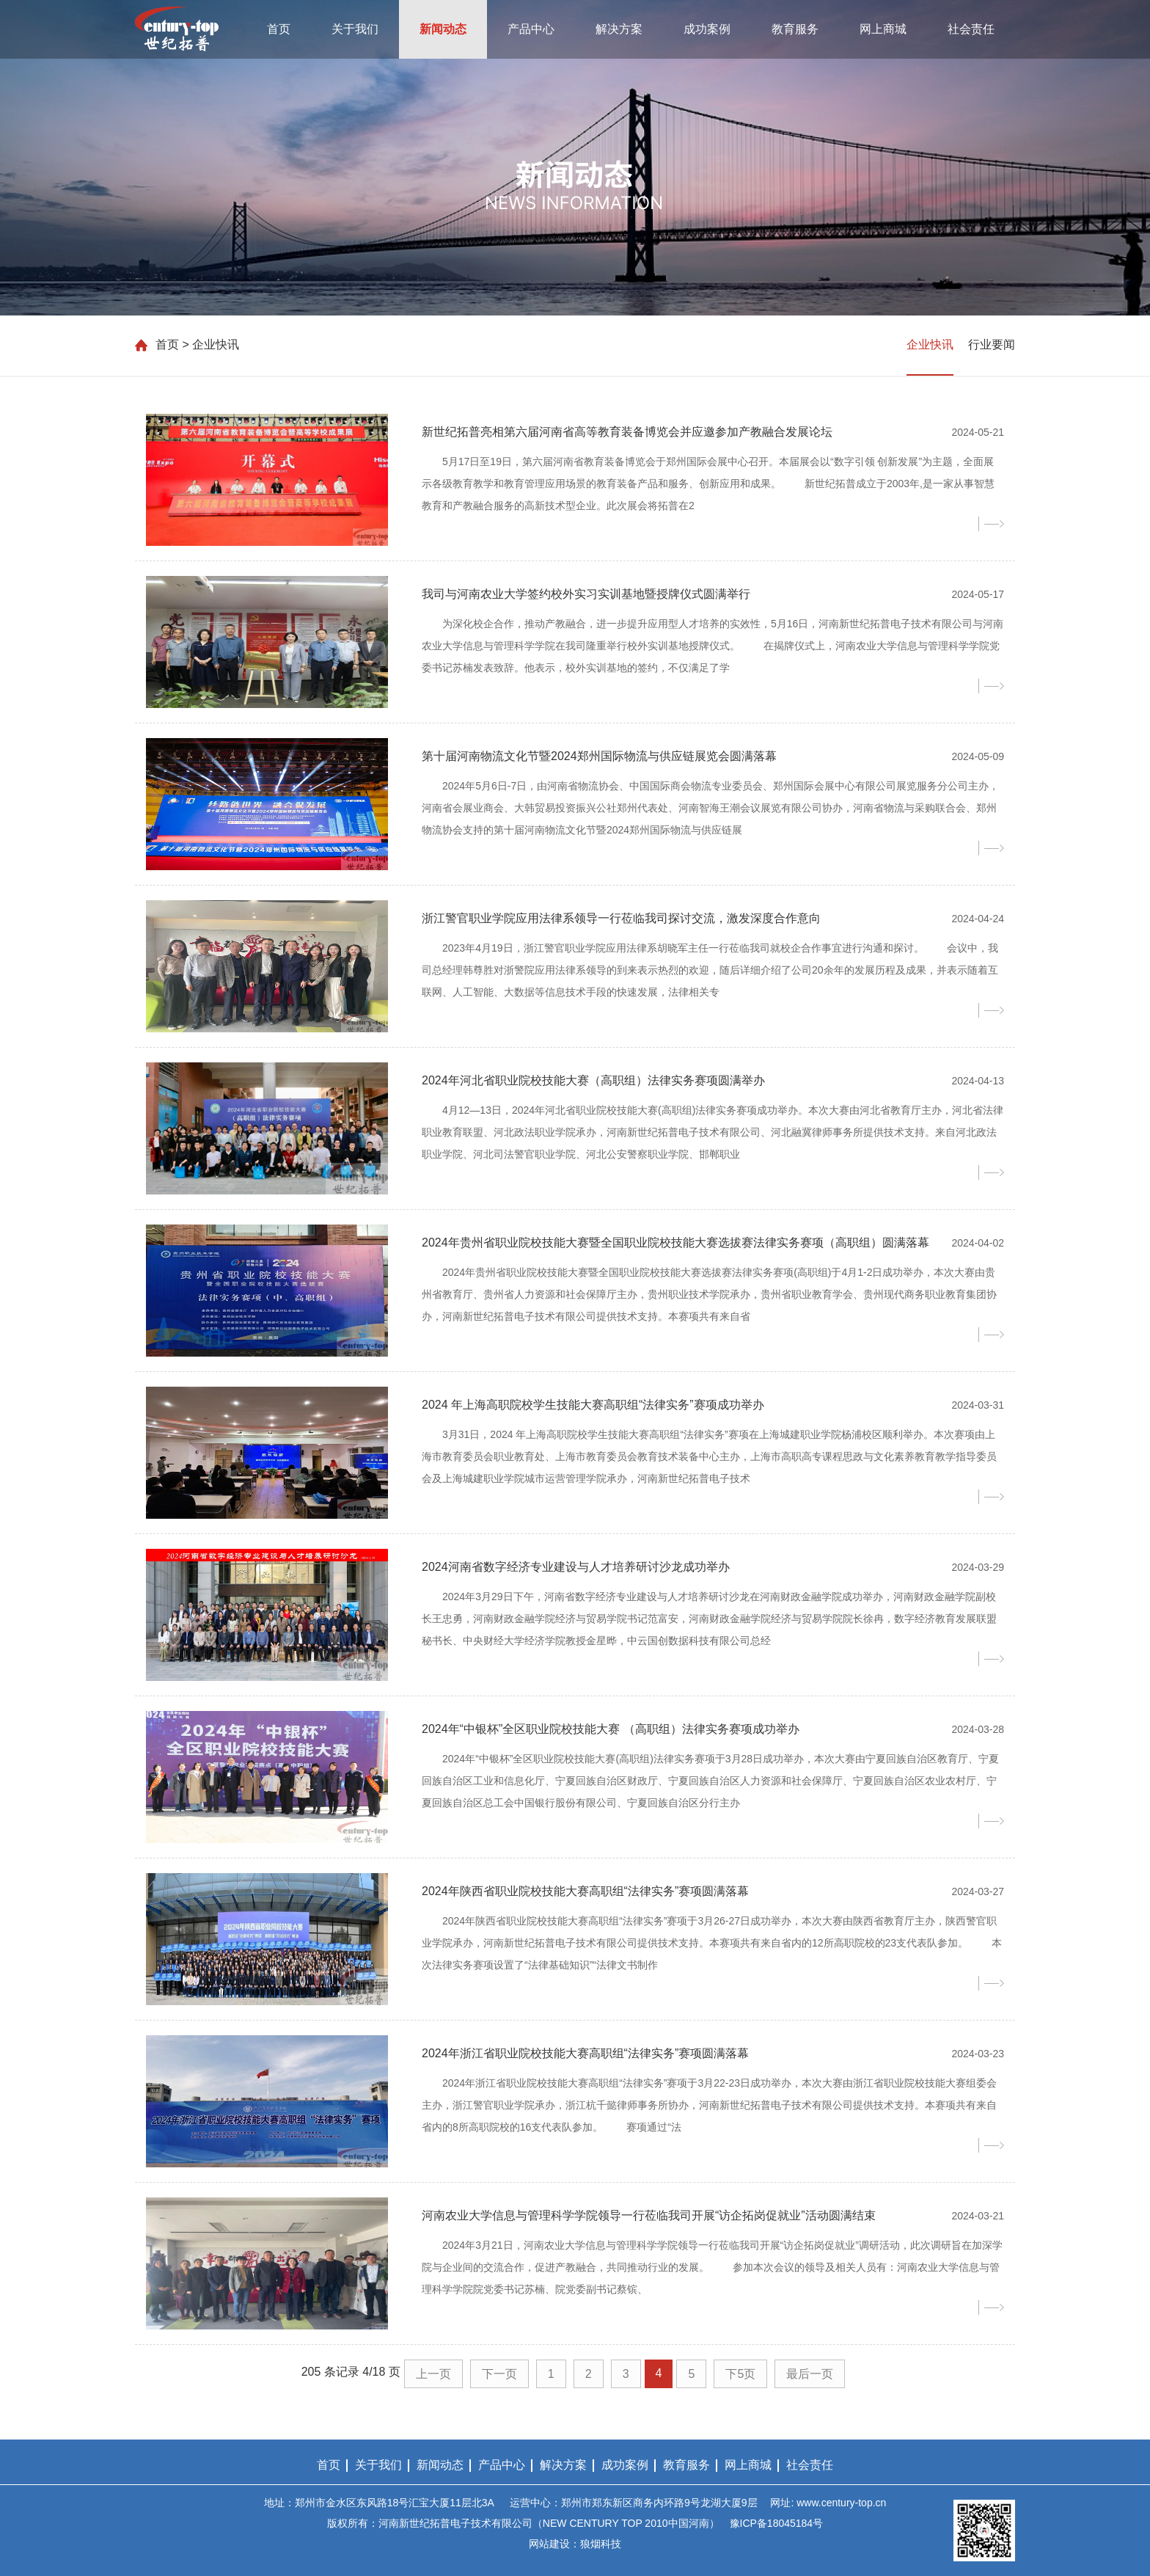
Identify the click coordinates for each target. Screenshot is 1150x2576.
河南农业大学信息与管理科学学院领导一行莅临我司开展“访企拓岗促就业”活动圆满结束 (649, 2215)
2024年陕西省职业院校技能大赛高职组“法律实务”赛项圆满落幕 (585, 1891)
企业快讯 (930, 344)
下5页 (740, 2374)
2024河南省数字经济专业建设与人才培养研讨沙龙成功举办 (576, 1567)
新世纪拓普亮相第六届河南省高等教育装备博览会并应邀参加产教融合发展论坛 (627, 432)
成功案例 (707, 29)
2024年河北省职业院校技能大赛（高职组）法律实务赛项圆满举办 (593, 1080)
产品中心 (531, 29)
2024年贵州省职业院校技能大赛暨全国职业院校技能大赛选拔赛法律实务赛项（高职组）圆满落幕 (675, 1242)
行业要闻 (991, 344)
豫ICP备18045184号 (777, 2523)
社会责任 (971, 29)
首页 (278, 29)
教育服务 (795, 29)
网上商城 (883, 29)
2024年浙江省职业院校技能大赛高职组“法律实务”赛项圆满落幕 (585, 2053)
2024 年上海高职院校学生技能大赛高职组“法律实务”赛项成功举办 (593, 1404)
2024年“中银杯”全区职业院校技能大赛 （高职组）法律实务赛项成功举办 (610, 1729)
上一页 (433, 2374)
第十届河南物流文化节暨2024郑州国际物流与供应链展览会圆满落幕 (599, 756)
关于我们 (355, 29)
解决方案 (619, 29)
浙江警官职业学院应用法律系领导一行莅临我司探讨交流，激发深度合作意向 (621, 918)
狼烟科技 (600, 2544)
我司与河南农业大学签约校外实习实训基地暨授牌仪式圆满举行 (586, 594)
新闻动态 (443, 29)
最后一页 (809, 2374)
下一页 (499, 2374)
